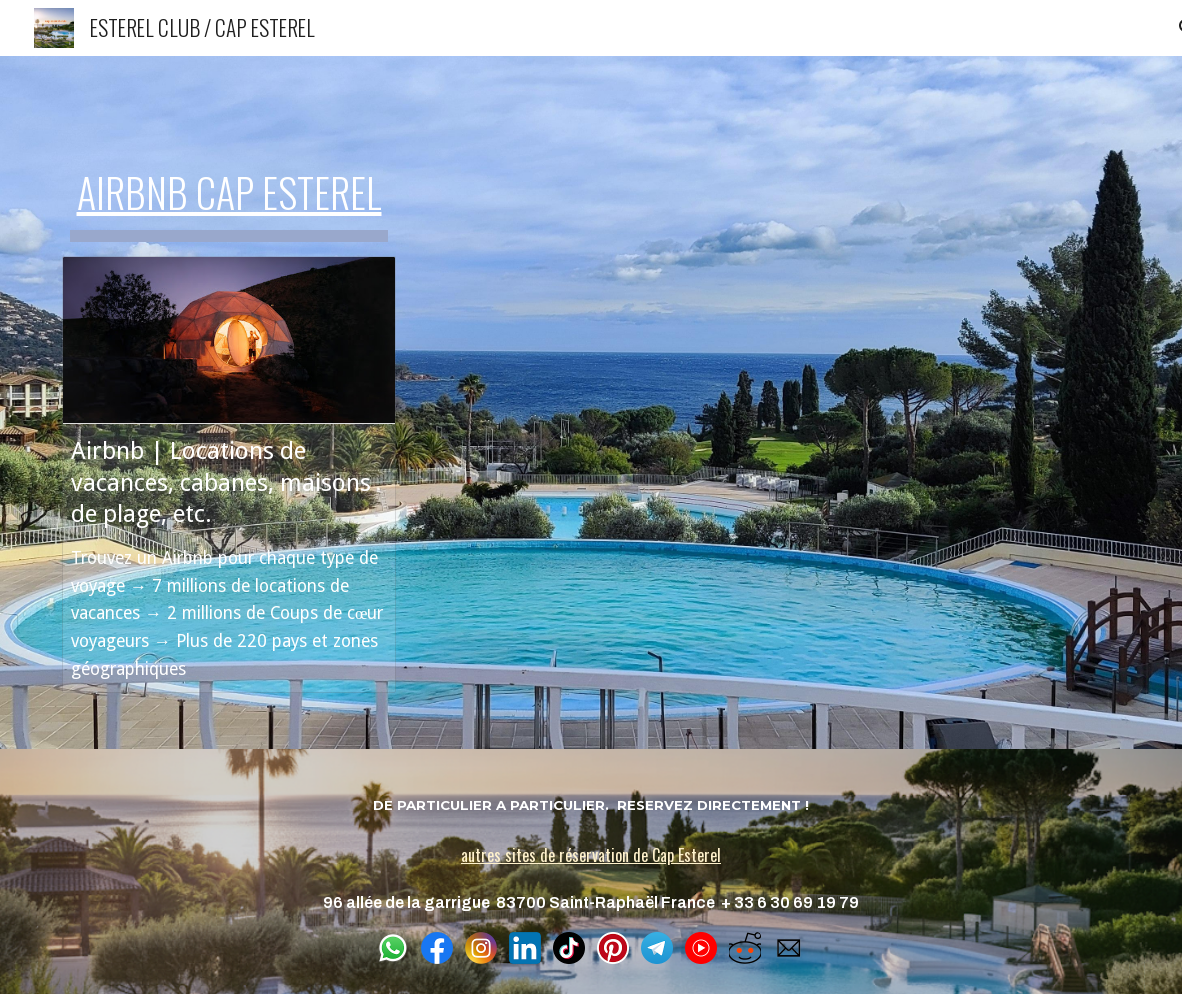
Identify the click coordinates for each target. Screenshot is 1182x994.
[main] (229, 184)
